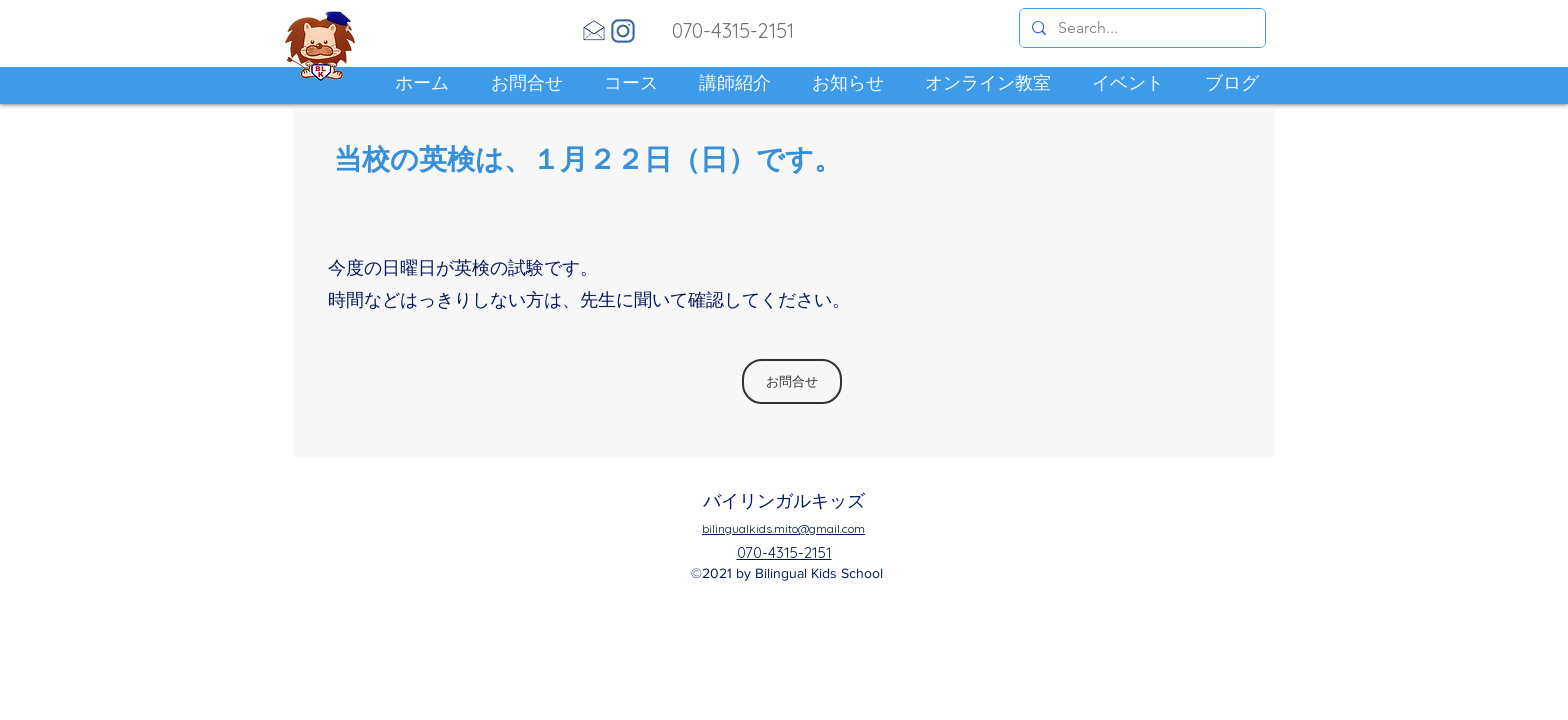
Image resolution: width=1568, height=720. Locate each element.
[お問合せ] (792, 381)
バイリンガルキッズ (784, 500)
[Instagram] (623, 31)
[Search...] (1140, 28)
